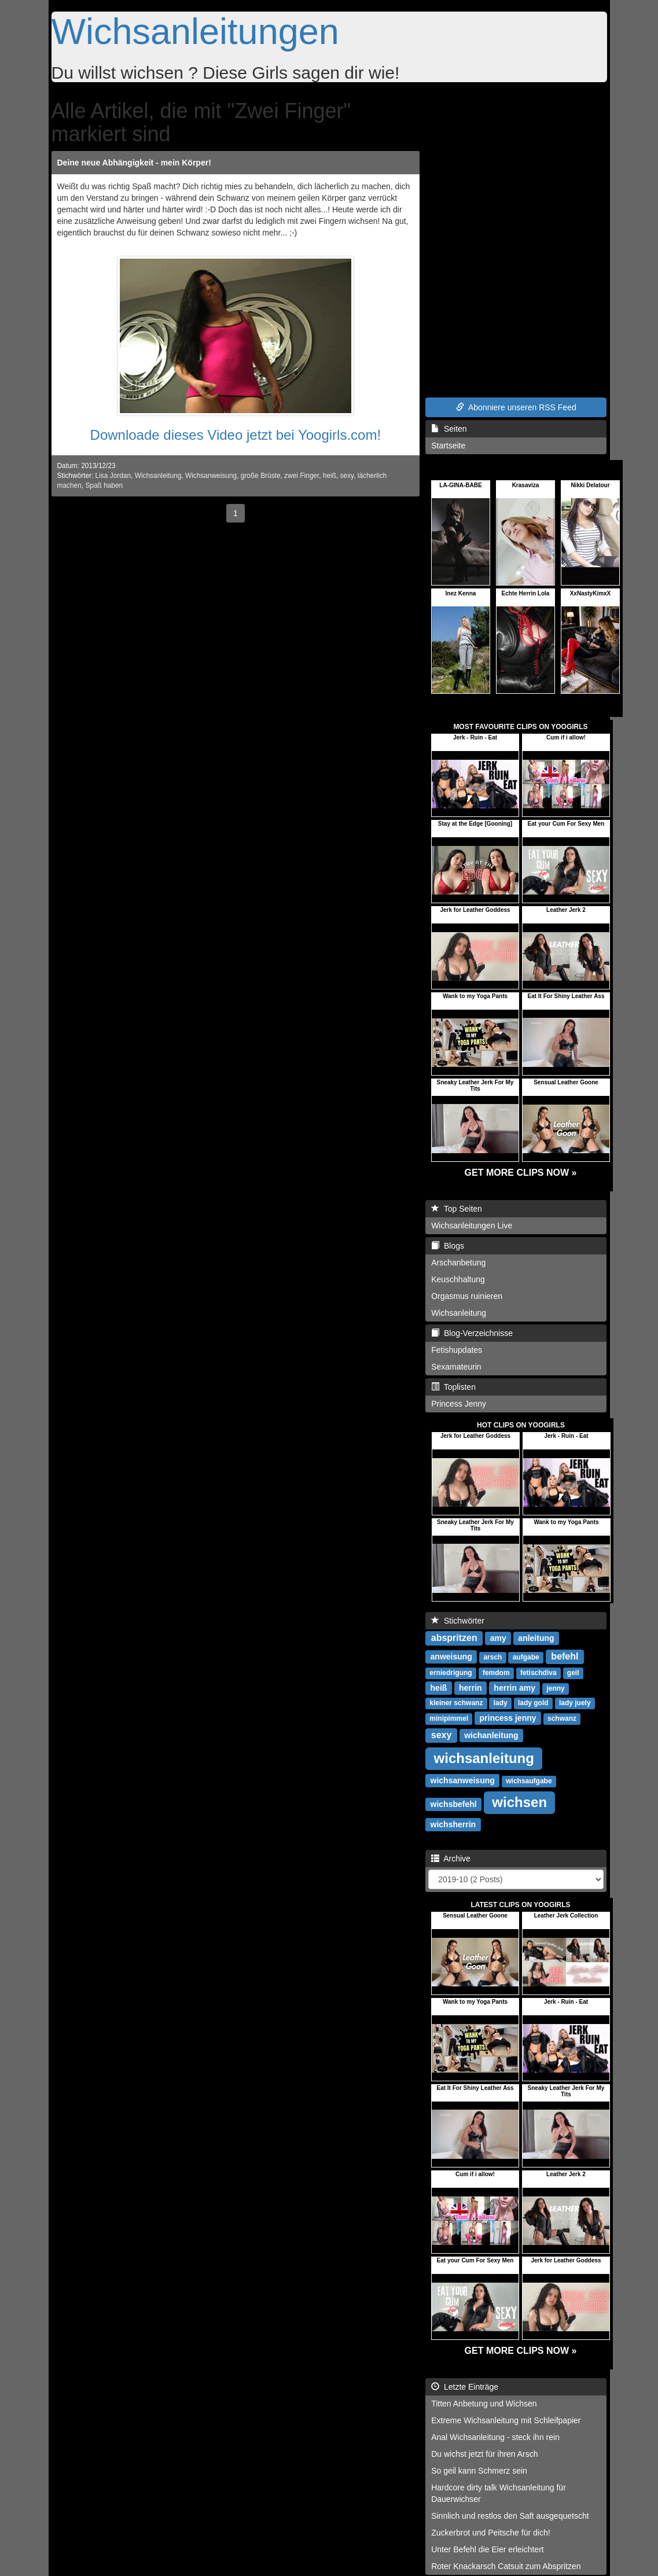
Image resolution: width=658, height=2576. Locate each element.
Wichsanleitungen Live (471, 1225)
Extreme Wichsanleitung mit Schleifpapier (505, 2420)
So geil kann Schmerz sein (479, 2470)
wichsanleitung (484, 1758)
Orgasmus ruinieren (466, 1296)
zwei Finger (301, 476)
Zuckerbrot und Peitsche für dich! (490, 2532)
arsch (492, 1657)
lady (501, 1703)
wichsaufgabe (529, 1781)
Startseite (448, 445)
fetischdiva (538, 1673)
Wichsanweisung (211, 476)
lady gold (533, 1703)
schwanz (561, 1718)
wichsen (519, 1802)
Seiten (448, 428)
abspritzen (454, 1638)
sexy (347, 476)
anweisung (451, 1656)
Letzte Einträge (464, 2386)
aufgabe (526, 1657)
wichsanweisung (463, 1780)
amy (498, 1638)
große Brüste (261, 476)
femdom (496, 1673)
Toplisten (453, 1387)
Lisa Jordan (113, 476)
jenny (555, 1688)
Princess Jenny (458, 1403)
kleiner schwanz (456, 1703)
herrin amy (514, 1687)
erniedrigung (450, 1673)
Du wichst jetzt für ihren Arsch (484, 2454)
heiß (329, 476)
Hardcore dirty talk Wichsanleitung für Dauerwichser (498, 2493)
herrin (470, 1687)
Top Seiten (456, 1208)
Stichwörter (457, 1620)
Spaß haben (104, 485)
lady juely (575, 1703)
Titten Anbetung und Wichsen (483, 2403)
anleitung (536, 1638)
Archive (450, 1858)
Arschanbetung (458, 1262)
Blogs (447, 1245)
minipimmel (448, 1718)
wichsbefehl (454, 1804)
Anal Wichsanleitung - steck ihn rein (495, 2437)
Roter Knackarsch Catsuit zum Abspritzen (505, 2566)
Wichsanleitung (158, 476)
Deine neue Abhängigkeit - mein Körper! (134, 162)
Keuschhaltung (458, 1279)
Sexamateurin (456, 1366)
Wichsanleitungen (195, 31)
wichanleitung (491, 1735)
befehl (564, 1656)
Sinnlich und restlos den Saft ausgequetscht (510, 2515)
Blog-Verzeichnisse (472, 1333)
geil (573, 1673)
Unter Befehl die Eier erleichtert (487, 2549)
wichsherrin (453, 1824)
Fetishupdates (456, 1350)
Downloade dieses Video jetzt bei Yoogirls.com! (235, 435)
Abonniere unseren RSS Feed (516, 407)
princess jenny (508, 1718)
